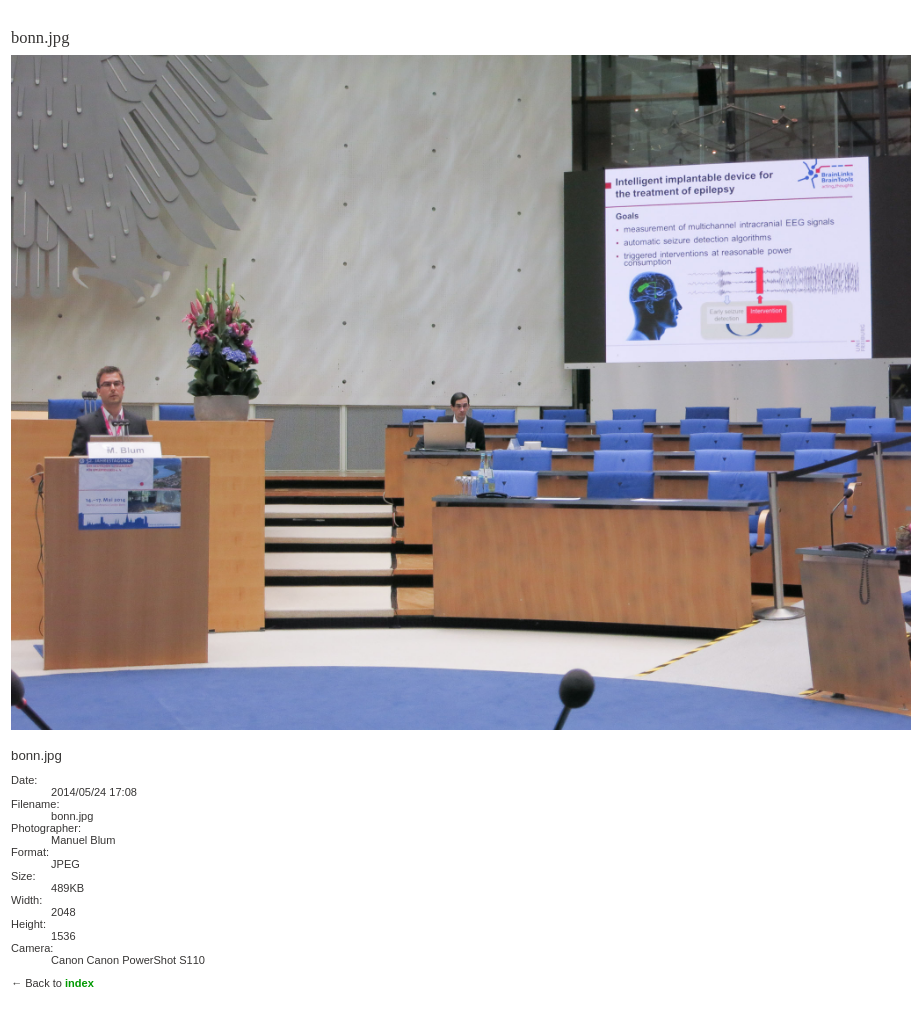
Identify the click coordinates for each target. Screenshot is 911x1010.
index (79, 983)
